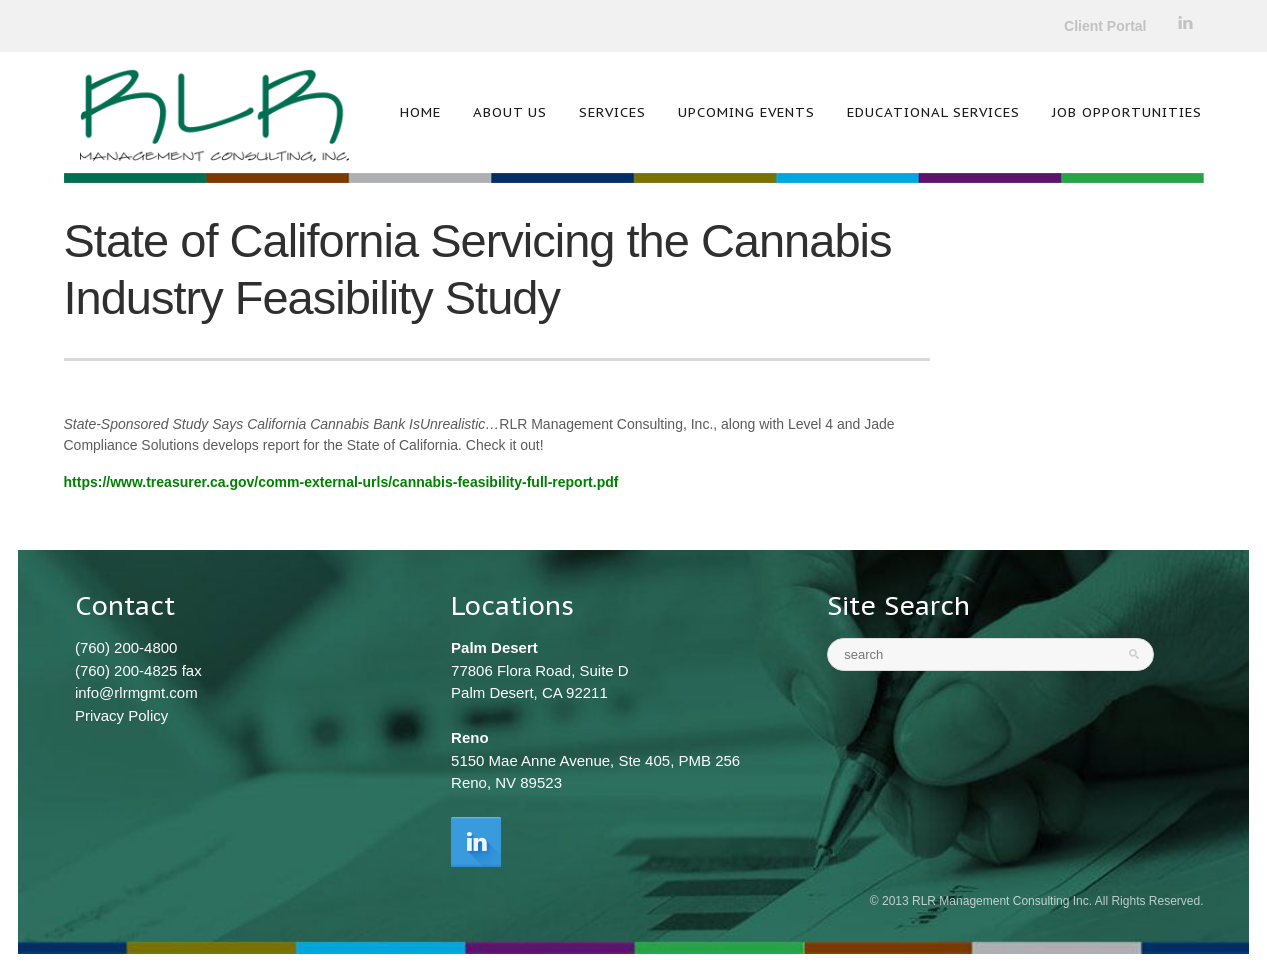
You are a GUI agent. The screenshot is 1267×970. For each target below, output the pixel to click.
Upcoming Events (746, 112)
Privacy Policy (121, 715)
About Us (510, 112)
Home (420, 112)
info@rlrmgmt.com (136, 692)
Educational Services (933, 112)
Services (612, 112)
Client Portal (1105, 26)
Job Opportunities (1127, 112)
